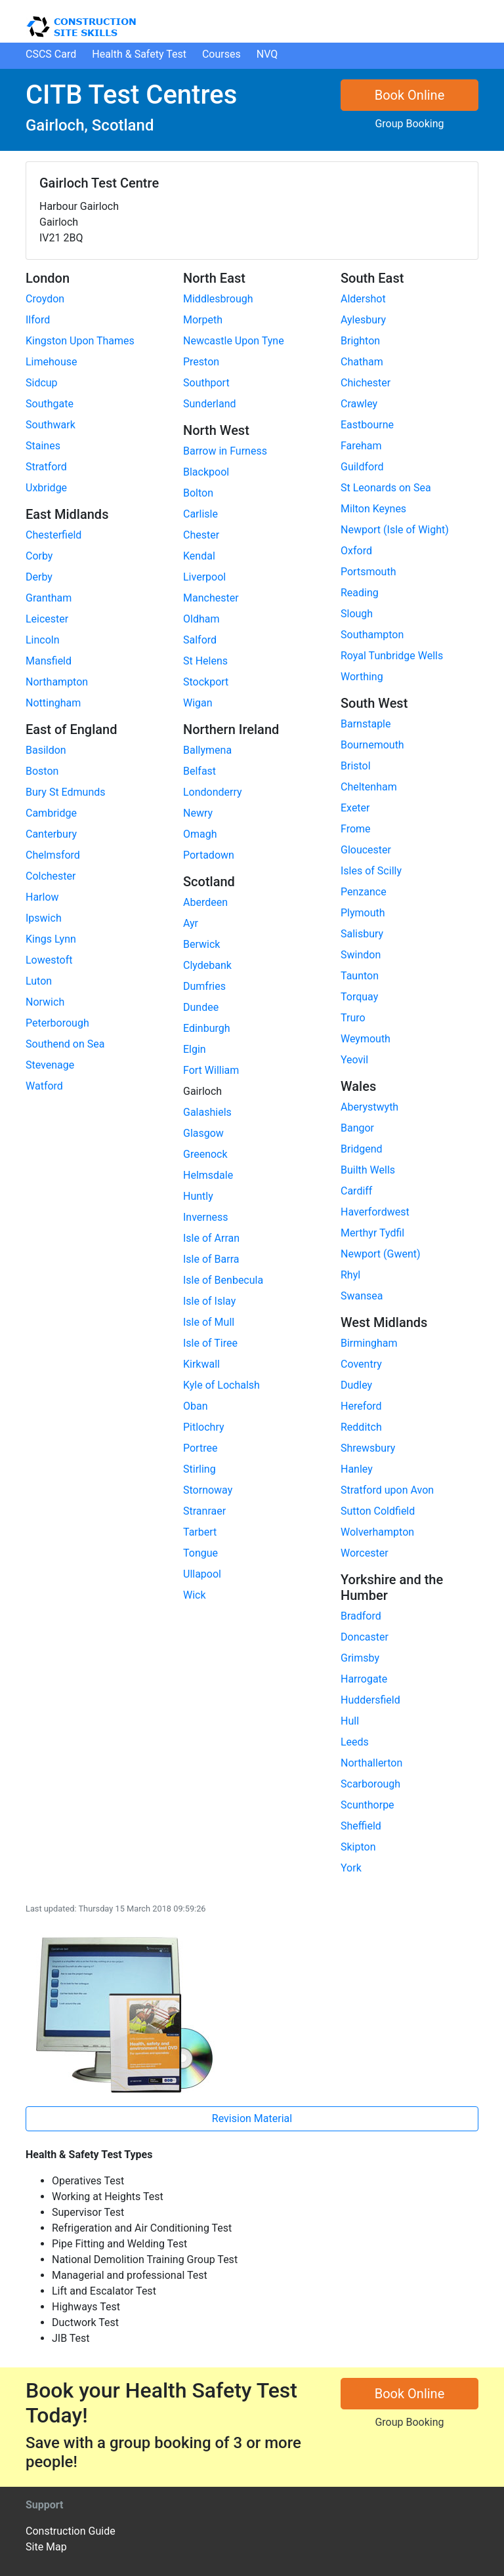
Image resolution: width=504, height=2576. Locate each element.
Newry (198, 813)
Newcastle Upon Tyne (233, 341)
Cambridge (51, 813)
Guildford (362, 466)
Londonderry (212, 792)
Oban (195, 1406)
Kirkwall (201, 1364)
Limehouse (51, 362)
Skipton (358, 1847)
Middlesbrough (218, 299)
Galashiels (207, 1112)
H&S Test (139, 54)
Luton (39, 981)
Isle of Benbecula (223, 1280)
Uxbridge (46, 487)
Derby (39, 577)
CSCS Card (51, 54)
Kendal (199, 556)
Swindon (361, 955)
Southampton (372, 634)
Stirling (199, 1469)
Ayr (190, 923)
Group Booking (409, 123)
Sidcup (42, 383)
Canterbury (51, 834)
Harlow (42, 897)
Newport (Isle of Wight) (395, 529)
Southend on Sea (65, 1044)
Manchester (211, 598)
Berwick (201, 944)
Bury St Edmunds (66, 792)
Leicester (47, 619)
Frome (356, 829)
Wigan (198, 703)
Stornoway (207, 1490)
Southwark (50, 425)
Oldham (201, 619)
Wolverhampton (377, 1532)
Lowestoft (49, 960)
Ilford (38, 320)
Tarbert (200, 1532)
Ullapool (202, 1574)
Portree (200, 1448)
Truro (353, 1018)
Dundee (201, 1007)
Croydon (45, 299)
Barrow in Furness (225, 451)
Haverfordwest (375, 1212)
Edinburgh (206, 1028)
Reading (360, 592)
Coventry (361, 1364)
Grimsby (360, 1658)
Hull (350, 1721)
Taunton (360, 976)
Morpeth (202, 320)
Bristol (356, 766)
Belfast (199, 771)
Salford (200, 640)
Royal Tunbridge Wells (392, 655)
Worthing (362, 676)
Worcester (364, 1553)
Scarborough (370, 1784)
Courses (221, 54)
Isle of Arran (211, 1238)
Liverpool (204, 577)
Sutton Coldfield (378, 1511)
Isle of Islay (209, 1301)
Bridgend (362, 1149)
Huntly (198, 1196)
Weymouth (365, 1038)
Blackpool (206, 472)
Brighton (360, 341)
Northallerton (371, 1763)
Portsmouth (368, 571)
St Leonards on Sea (386, 487)
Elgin (194, 1049)
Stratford (46, 466)
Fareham (361, 446)
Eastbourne (367, 425)
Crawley (359, 404)
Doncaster (364, 1637)
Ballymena (207, 750)
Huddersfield (370, 1700)
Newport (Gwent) (381, 1254)
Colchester (51, 876)
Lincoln (43, 640)
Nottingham (53, 703)
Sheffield (361, 1826)
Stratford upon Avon (387, 1490)
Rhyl (350, 1275)
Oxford (356, 550)
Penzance (364, 892)
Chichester (365, 383)
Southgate (50, 404)
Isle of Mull (208, 1322)
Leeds (355, 1742)
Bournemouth (372, 745)
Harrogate (364, 1679)
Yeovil (354, 1059)
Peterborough (57, 1023)
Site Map (46, 2547)
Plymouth (363, 913)
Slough (357, 613)
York (351, 1868)
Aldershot (363, 299)
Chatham (362, 362)
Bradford (361, 1616)
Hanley (357, 1469)
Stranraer (204, 1511)
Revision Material (252, 2118)
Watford (44, 1086)
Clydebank (207, 965)
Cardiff (356, 1191)
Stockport (205, 682)
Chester (201, 535)
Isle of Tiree (210, 1343)
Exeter (355, 808)
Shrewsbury (368, 1448)
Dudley (356, 1385)
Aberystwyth (369, 1107)
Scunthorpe (367, 1805)
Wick (194, 1595)
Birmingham (369, 1343)
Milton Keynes (373, 508)
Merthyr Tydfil (372, 1233)
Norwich (45, 1002)
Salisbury (362, 934)
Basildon (46, 750)
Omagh (200, 834)
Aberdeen (205, 902)
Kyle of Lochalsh (221, 1385)
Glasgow (203, 1133)
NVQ (267, 54)
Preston (201, 362)
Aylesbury (363, 320)
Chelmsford (53, 855)
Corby (39, 556)
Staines (43, 446)
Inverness (205, 1217)
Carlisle (200, 514)
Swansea (362, 1296)
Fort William (211, 1070)
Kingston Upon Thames (80, 341)
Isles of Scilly (371, 871)
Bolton (198, 493)
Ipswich (44, 918)
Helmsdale (208, 1175)
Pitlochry (203, 1427)
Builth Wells (368, 1170)
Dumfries (204, 986)
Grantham (49, 598)
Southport (206, 383)
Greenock (205, 1154)
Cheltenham (369, 787)
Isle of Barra (211, 1259)
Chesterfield (53, 535)
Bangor (357, 1128)
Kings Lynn (51, 939)
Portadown (208, 855)
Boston (42, 771)
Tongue (200, 1553)
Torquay (359, 997)
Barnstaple (365, 724)
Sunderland (209, 404)
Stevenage (50, 1065)
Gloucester (366, 850)
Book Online (410, 95)
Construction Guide (71, 2531)
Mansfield (49, 661)
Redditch (361, 1427)
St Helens (205, 661)
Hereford (361, 1406)
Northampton (57, 682)
